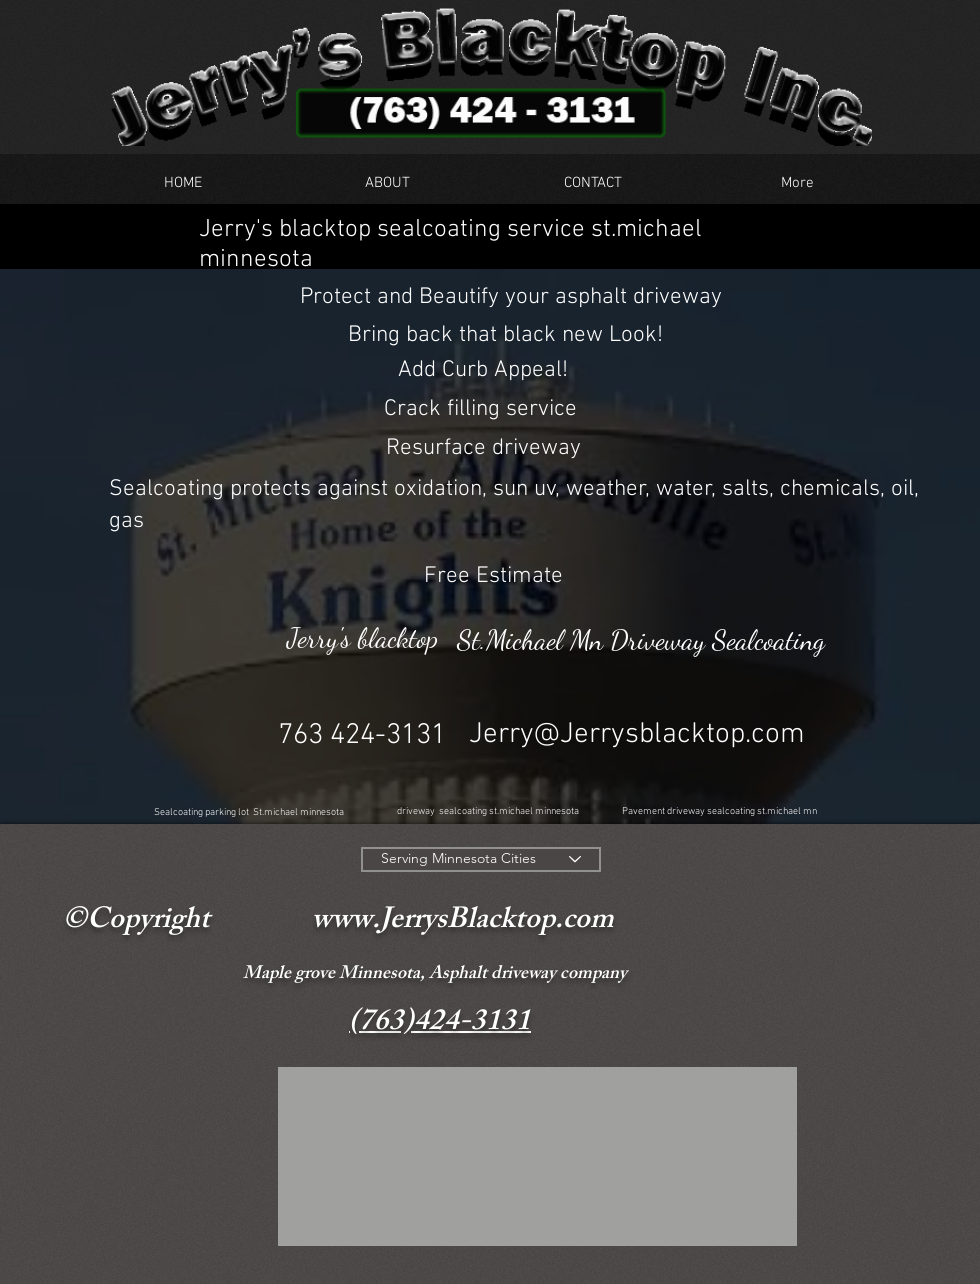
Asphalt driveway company (528, 975)
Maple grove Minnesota (331, 975)
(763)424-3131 (440, 1024)
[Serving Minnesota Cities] (481, 859)
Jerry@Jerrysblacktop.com (637, 734)
